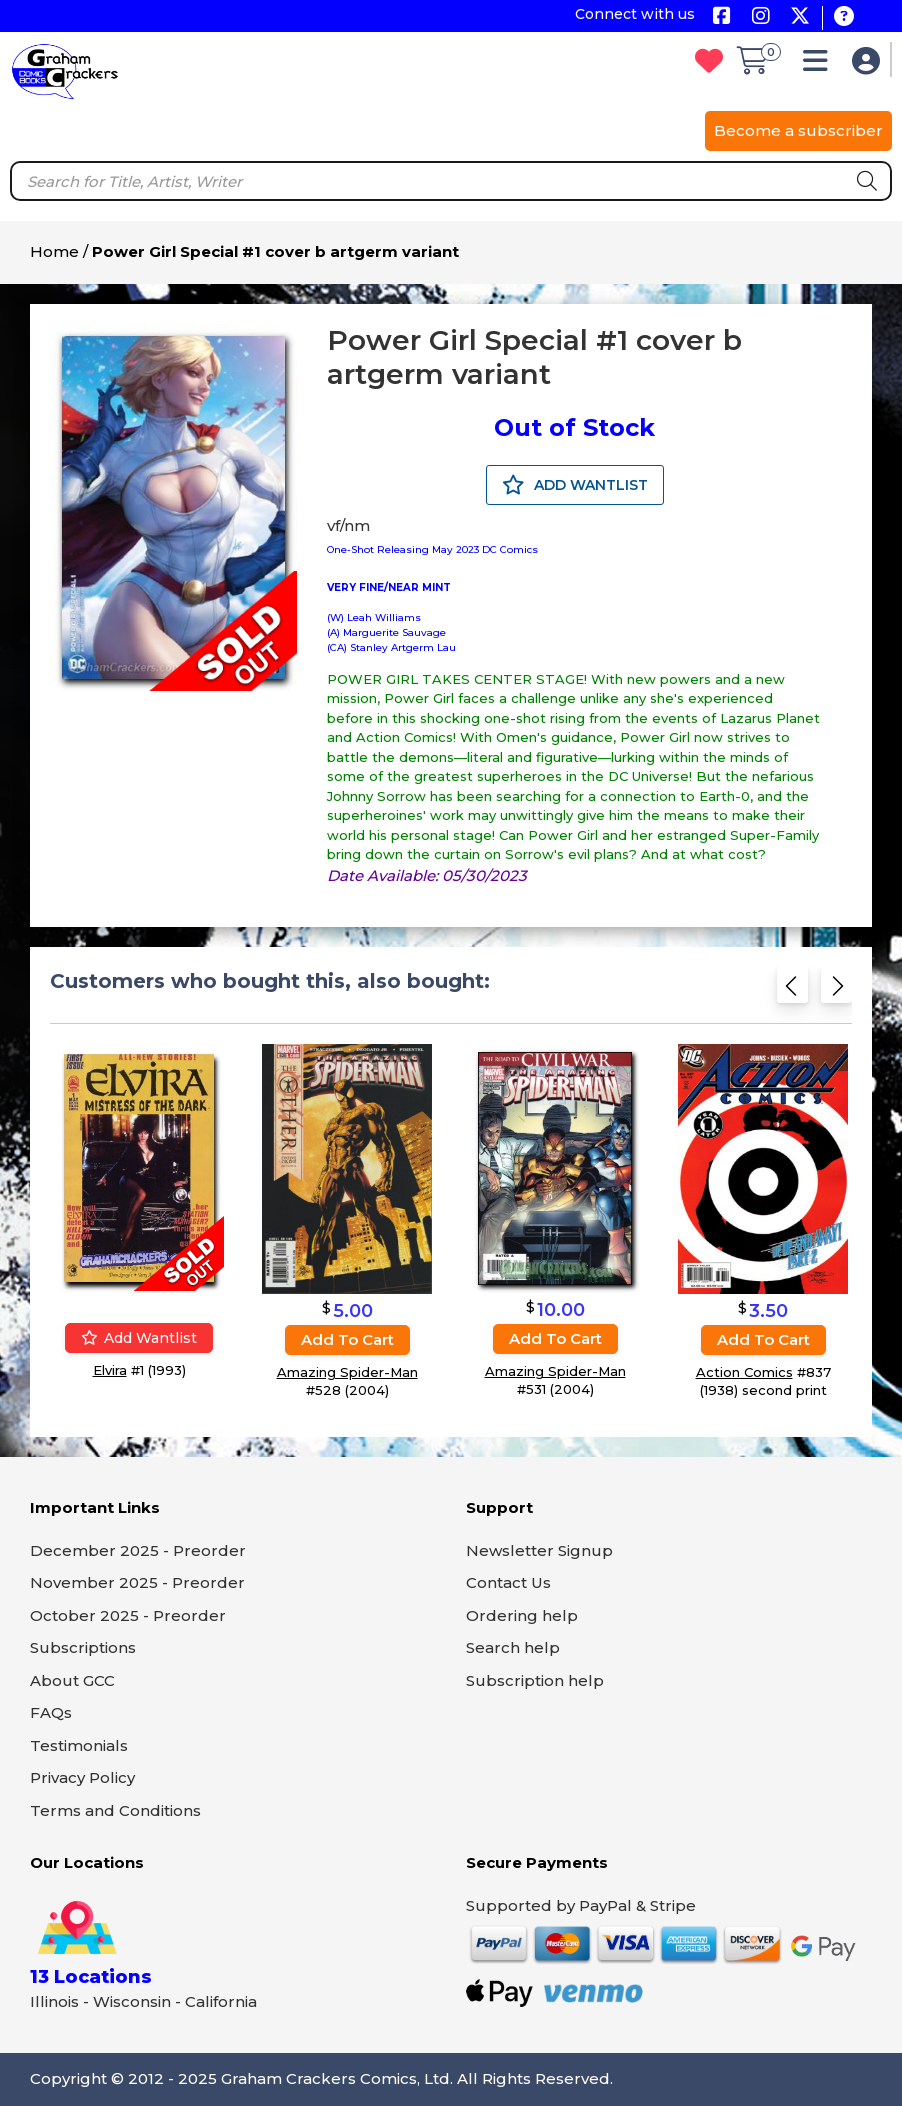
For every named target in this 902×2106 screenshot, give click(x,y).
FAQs (51, 1712)
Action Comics (744, 1372)
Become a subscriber (798, 130)
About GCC (72, 1680)
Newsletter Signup (539, 1550)
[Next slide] (836, 991)
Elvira (110, 1370)
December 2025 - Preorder (138, 1550)
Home (54, 251)
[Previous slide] (792, 991)
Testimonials (79, 1745)
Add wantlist (139, 1338)
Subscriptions (83, 1647)
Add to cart (347, 1339)
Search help (513, 1647)
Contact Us (508, 1582)
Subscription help (535, 1680)
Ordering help (522, 1615)
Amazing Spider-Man (347, 1372)
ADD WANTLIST (575, 485)
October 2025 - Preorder (128, 1615)
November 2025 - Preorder (137, 1582)
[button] (820, 65)
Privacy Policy (82, 1777)
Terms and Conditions (115, 1810)
